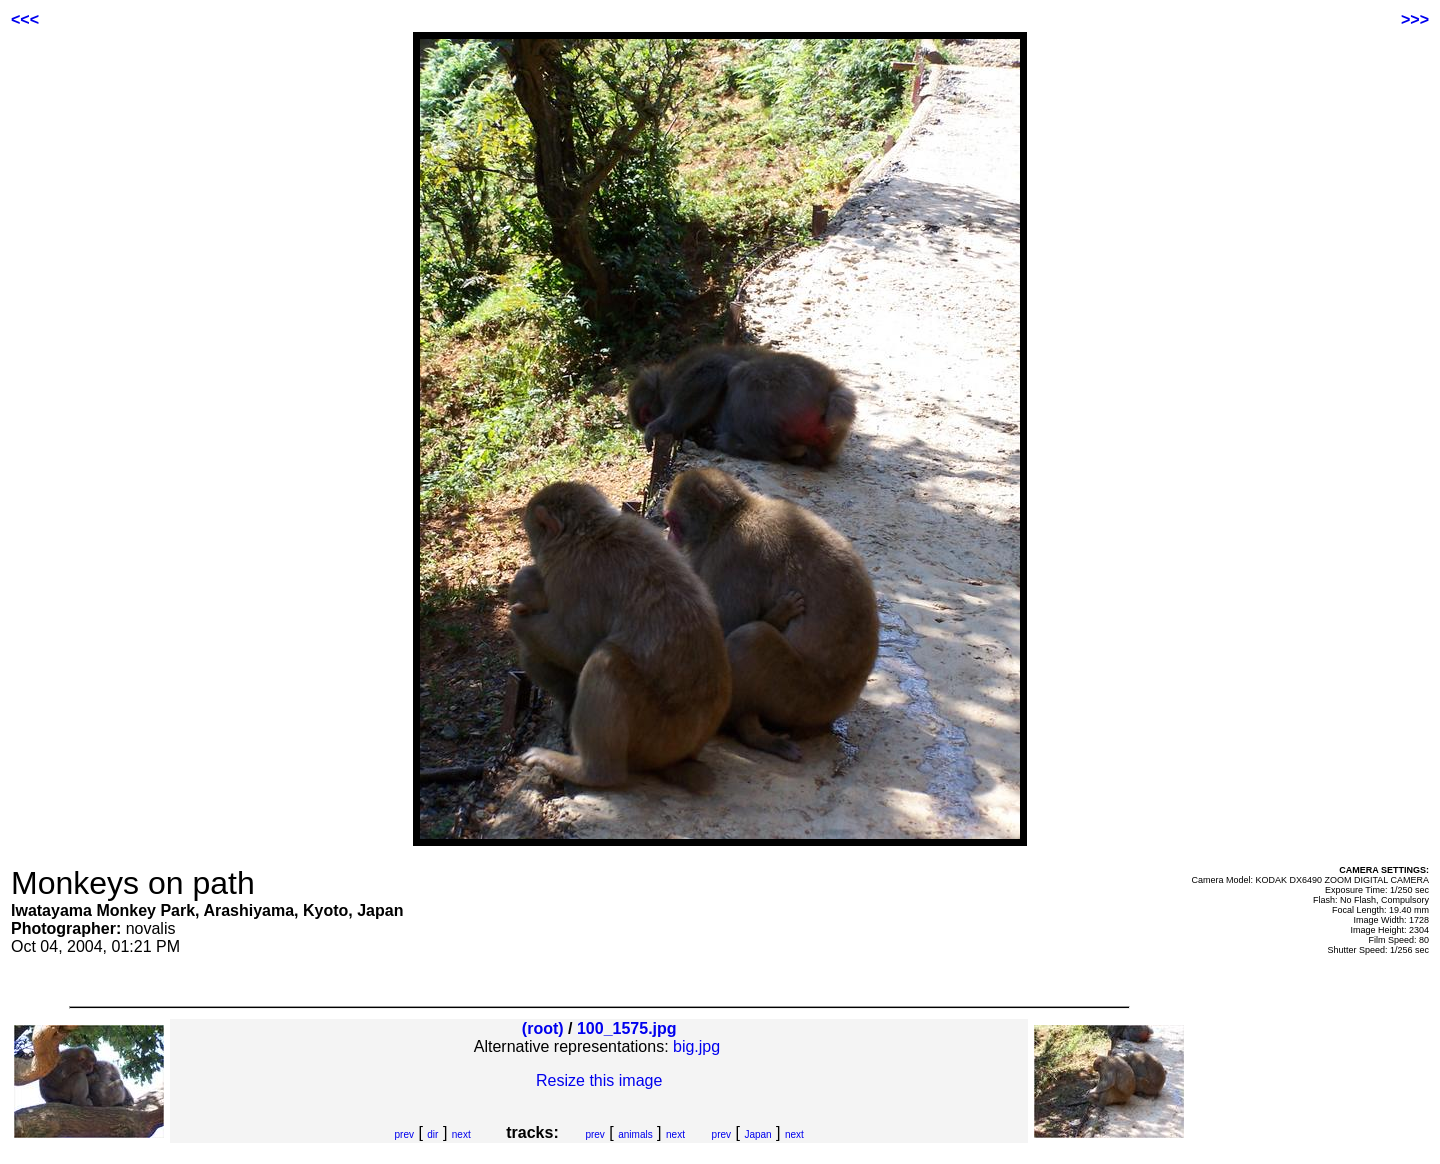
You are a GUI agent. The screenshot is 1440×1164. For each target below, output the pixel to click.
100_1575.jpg (627, 1028)
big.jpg (696, 1046)
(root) (543, 1028)
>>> (1415, 19)
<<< (25, 19)
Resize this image (599, 1080)
